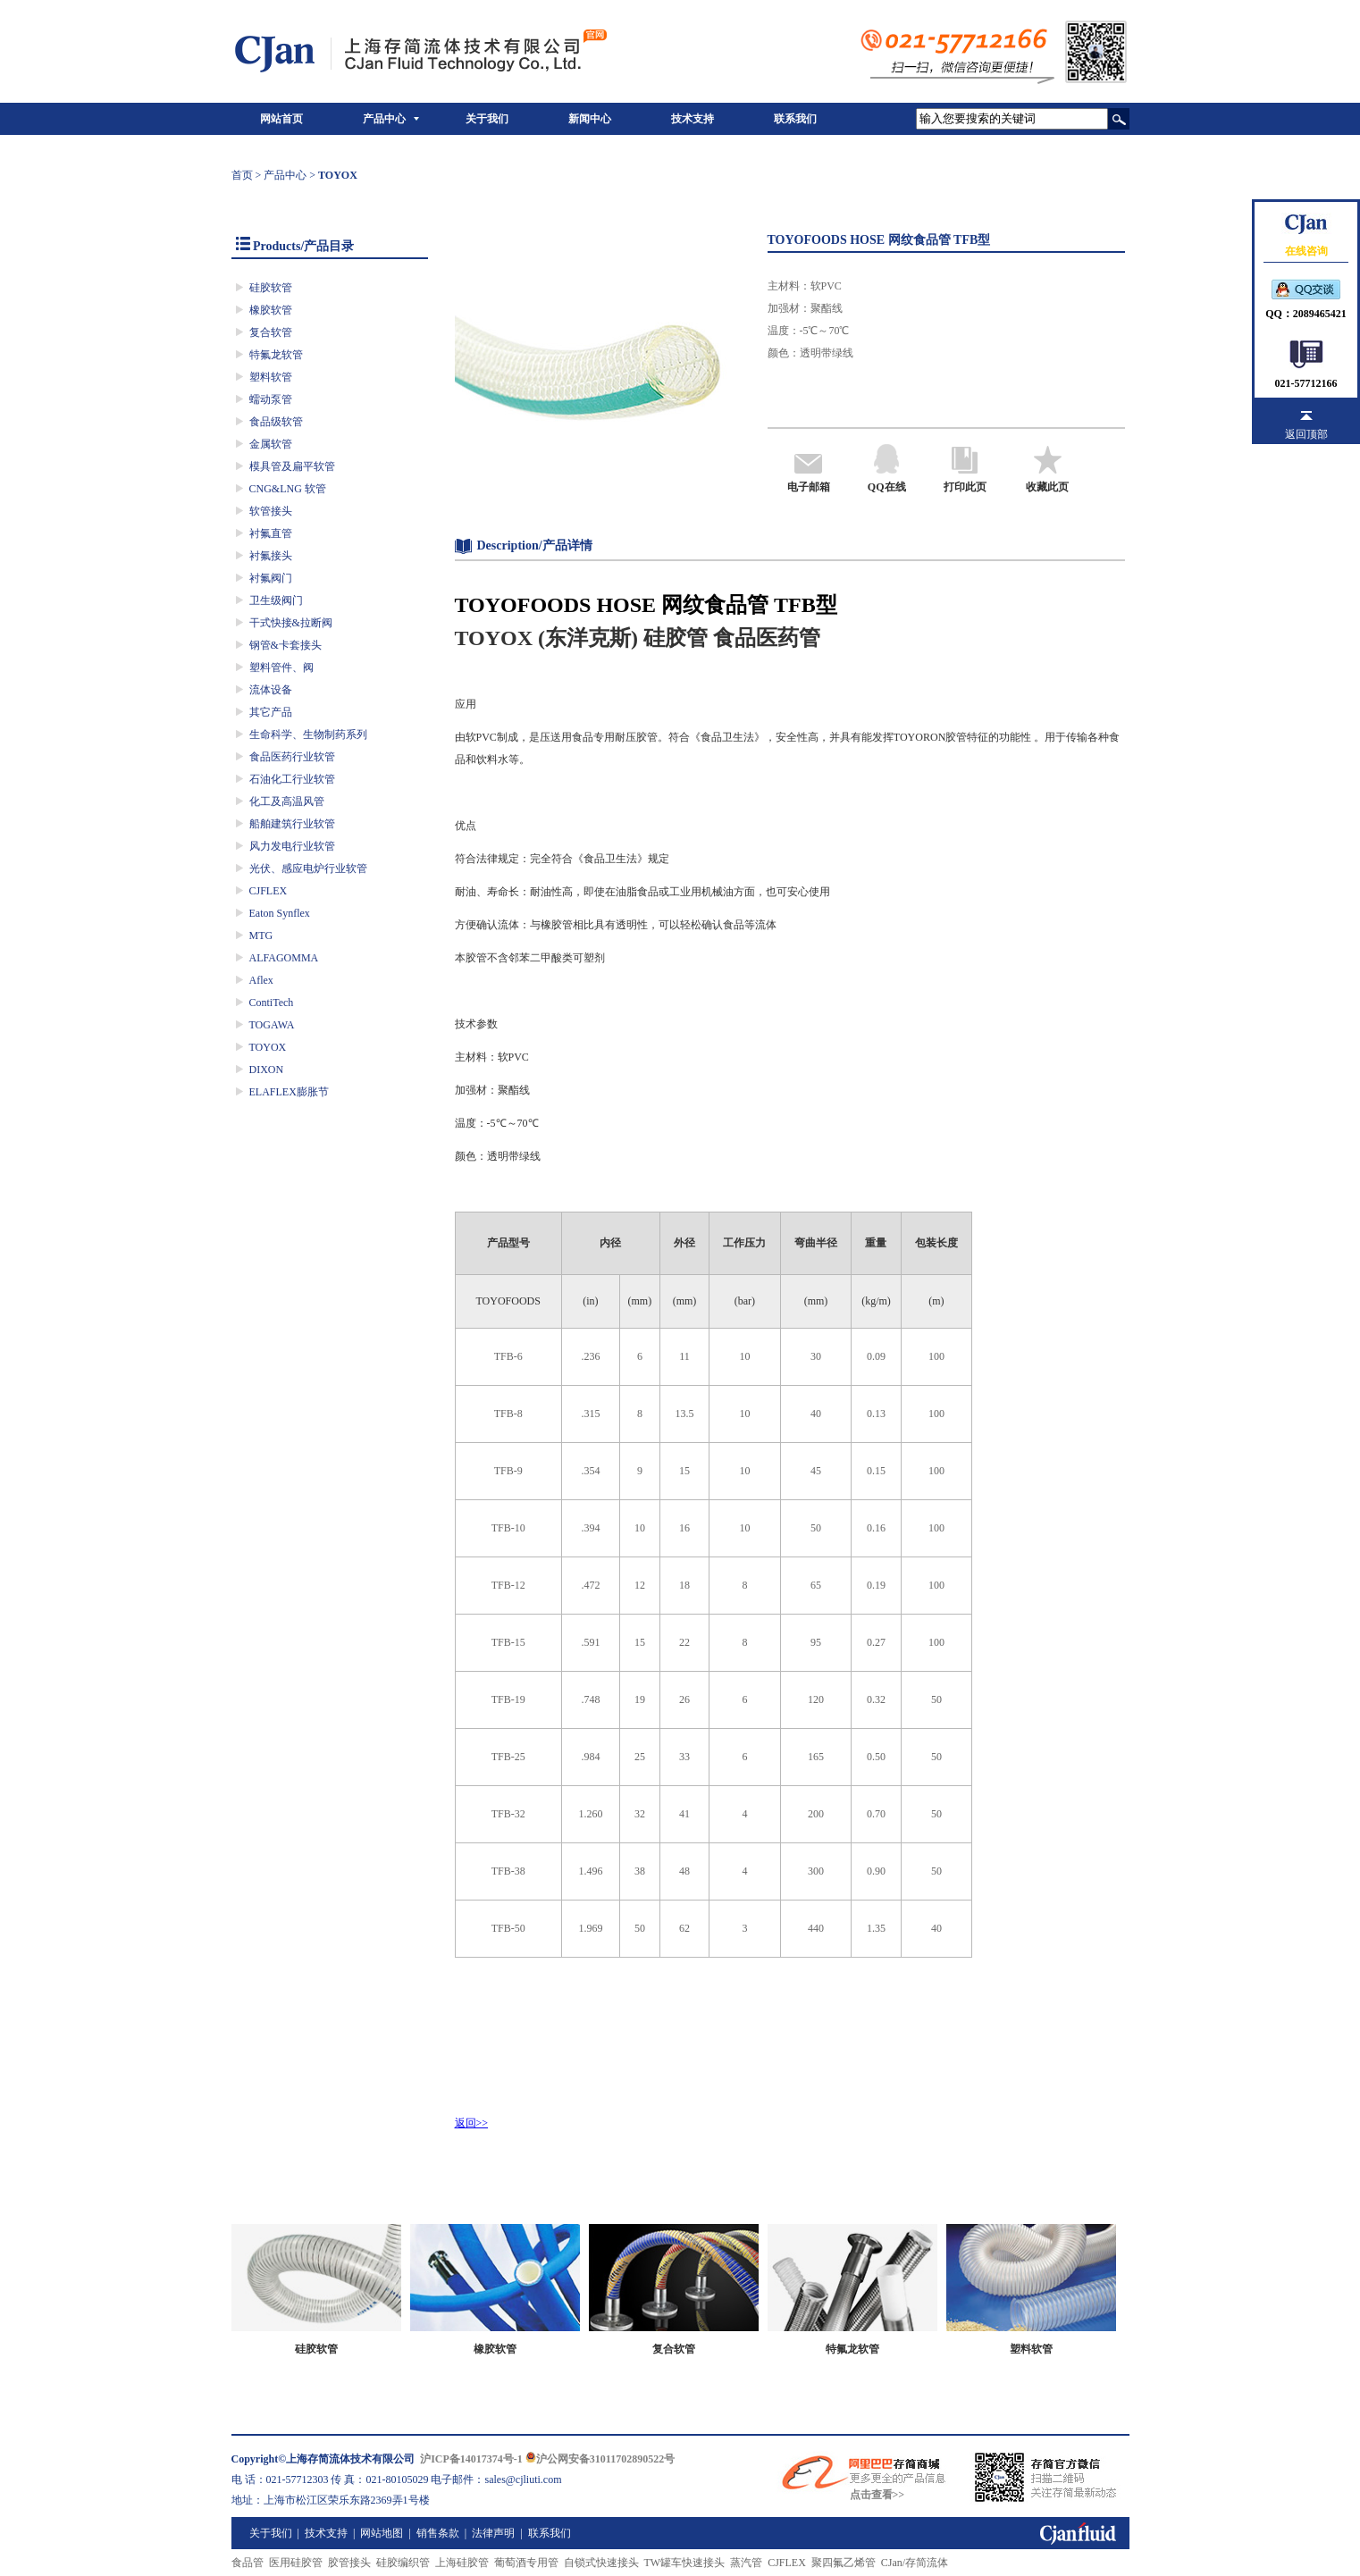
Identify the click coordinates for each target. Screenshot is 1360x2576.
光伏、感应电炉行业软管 (308, 868)
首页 (242, 175)
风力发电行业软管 (292, 846)
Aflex (261, 980)
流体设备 (270, 690)
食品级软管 (276, 421)
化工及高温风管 (286, 801)
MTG (261, 935)
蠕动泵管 (270, 399)
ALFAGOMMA (284, 958)
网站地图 (381, 2533)
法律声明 (493, 2533)
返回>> (472, 2123)
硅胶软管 (270, 287)
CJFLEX (268, 891)
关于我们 (487, 119)
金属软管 (270, 444)
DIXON (266, 1069)
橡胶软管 (270, 310)
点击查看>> (877, 2494)
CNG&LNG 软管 (287, 488)
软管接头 (270, 511)
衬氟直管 (270, 533)
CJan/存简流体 (914, 2562)
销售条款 (437, 2533)
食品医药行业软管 (292, 757)
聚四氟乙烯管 (843, 2562)
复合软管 (270, 332)
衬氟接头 (270, 556)
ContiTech (271, 1002)
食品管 (247, 2562)
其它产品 (270, 712)
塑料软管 (270, 377)
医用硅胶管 (296, 2562)
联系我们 (795, 119)
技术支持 (692, 119)
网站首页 (281, 119)
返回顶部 (1306, 434)
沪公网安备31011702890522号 (600, 2459)
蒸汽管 (746, 2562)
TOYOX (268, 1047)
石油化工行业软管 (292, 779)
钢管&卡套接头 (285, 645)
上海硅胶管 (462, 2562)
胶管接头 (349, 2562)
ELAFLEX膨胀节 (289, 1092)
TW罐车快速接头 (685, 2562)
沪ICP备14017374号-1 (471, 2459)
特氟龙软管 (276, 354)
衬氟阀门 (270, 578)
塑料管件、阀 (281, 667)
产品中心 (384, 119)
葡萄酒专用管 (526, 2562)
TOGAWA (272, 1025)
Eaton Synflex (279, 913)
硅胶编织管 (403, 2562)
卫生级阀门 (276, 600)
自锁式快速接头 (601, 2562)
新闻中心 (589, 119)
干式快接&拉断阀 (290, 623)
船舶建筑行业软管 (292, 824)
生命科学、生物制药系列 (308, 734)
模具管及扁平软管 (292, 466)
